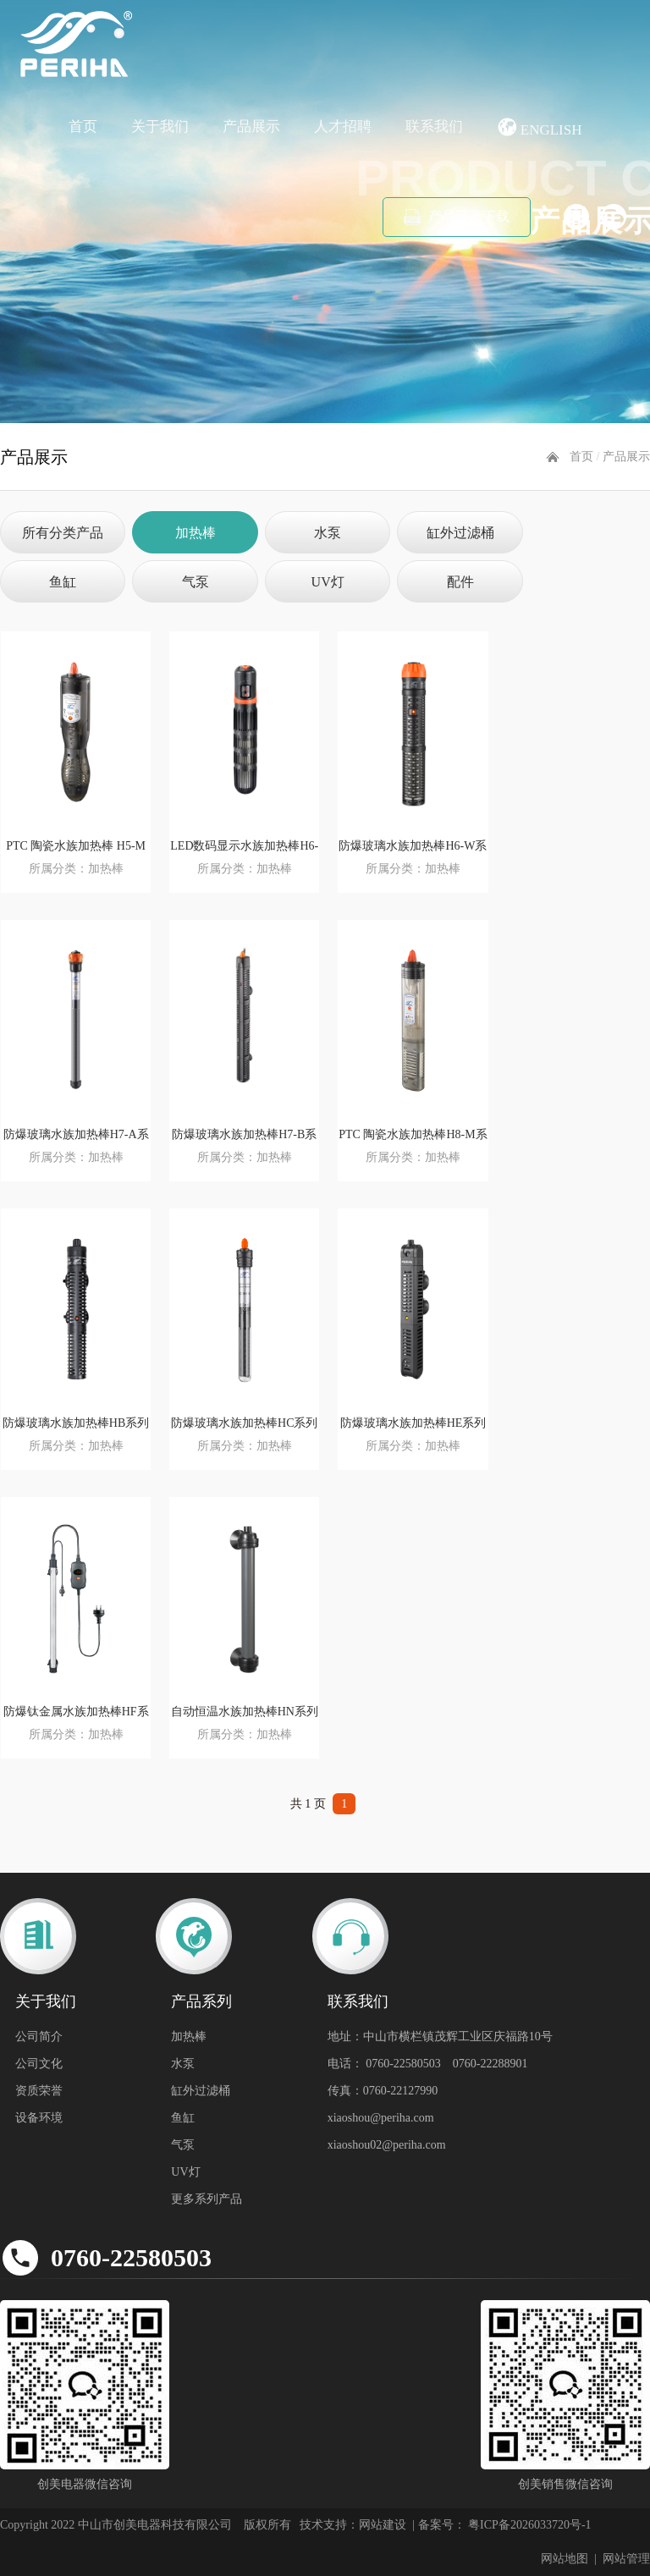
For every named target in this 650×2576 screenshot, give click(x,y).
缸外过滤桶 (460, 533)
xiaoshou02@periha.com (387, 2144)
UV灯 (327, 582)
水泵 (327, 533)
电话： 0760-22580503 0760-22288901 (428, 2063)
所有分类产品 (62, 533)
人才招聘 (343, 126)
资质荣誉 (39, 2090)
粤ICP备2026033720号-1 (528, 2524)
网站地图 (564, 2558)
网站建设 (382, 2524)
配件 (460, 582)
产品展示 (251, 126)
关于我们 (160, 126)
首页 (83, 126)
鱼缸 (62, 582)
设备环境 (39, 2117)
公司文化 (39, 2063)
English (539, 127)
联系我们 (434, 126)
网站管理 (626, 2558)
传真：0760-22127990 (383, 2090)
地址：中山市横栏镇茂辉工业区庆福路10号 (440, 2036)
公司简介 (39, 2036)
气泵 (195, 582)
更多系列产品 (206, 2199)
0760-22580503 (131, 2257)
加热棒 (195, 533)
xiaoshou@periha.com (381, 2117)
